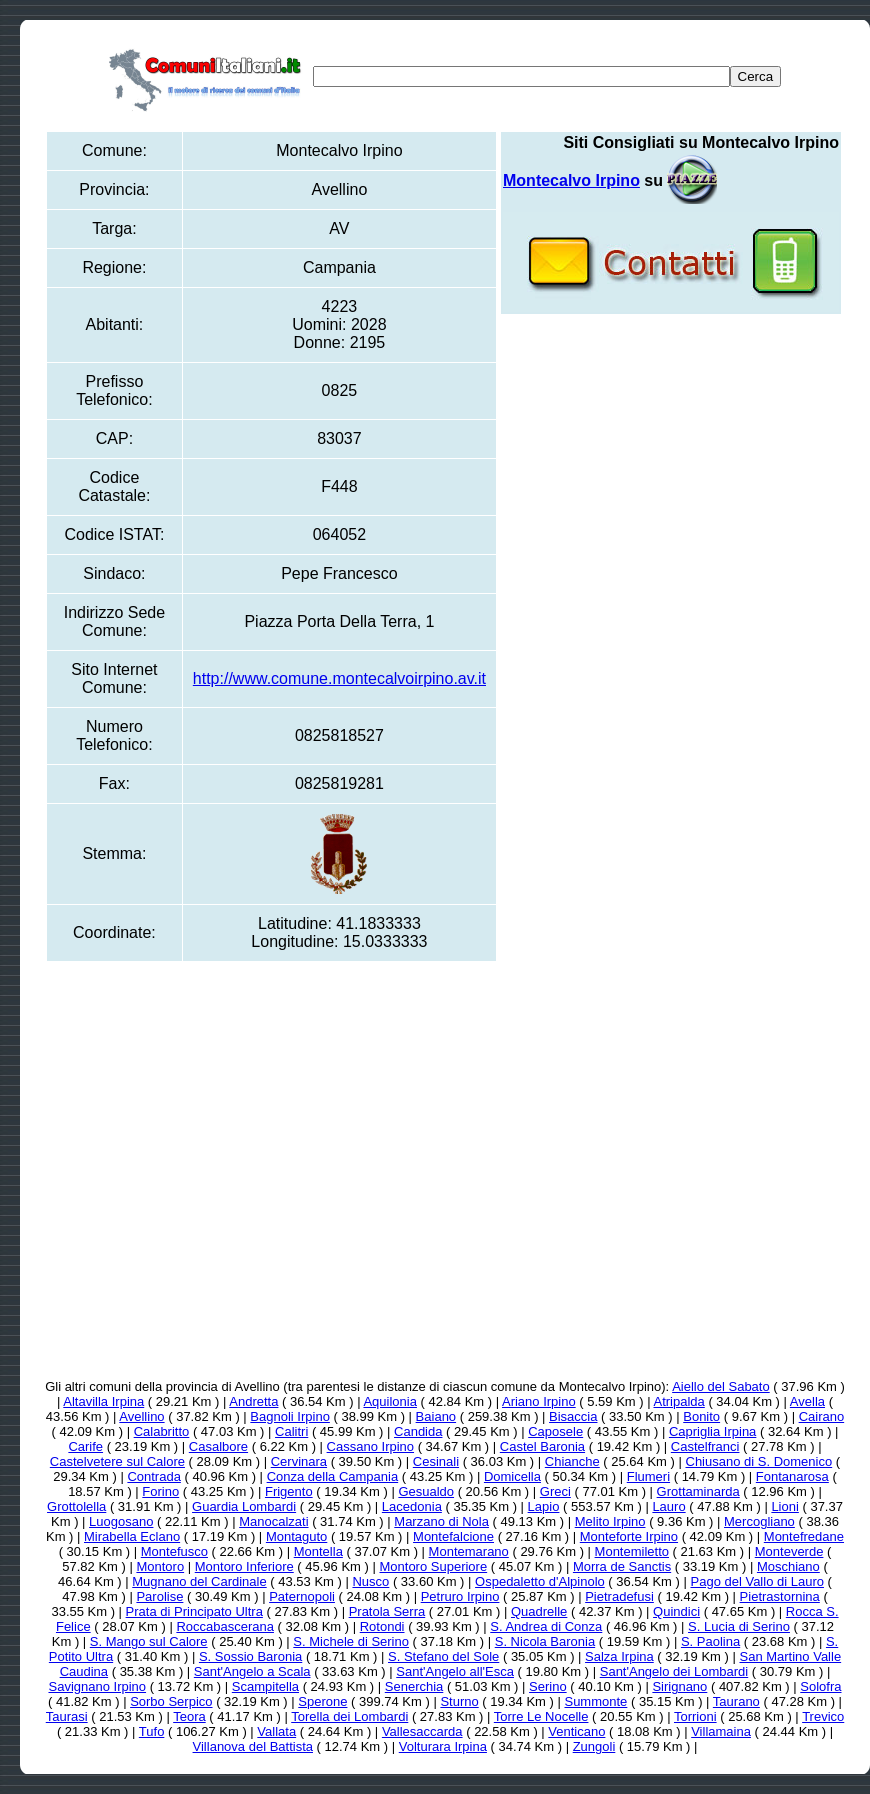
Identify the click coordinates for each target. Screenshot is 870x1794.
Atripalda (679, 1401)
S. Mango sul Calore (149, 1641)
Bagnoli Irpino (290, 1416)
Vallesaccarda (422, 1731)
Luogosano (121, 1521)
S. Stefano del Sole (443, 1656)
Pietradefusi (619, 1596)
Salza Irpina (619, 1656)
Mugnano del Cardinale (199, 1581)
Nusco (370, 1581)
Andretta (253, 1401)
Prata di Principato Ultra (194, 1611)
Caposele (555, 1431)
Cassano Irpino (370, 1446)
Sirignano (679, 1686)
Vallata (276, 1731)
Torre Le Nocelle (541, 1716)
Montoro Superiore (433, 1566)
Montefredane (804, 1536)
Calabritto (162, 1431)
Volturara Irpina (443, 1746)
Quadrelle (539, 1611)
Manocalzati (273, 1521)
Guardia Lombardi (244, 1506)
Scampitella (265, 1686)
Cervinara (299, 1461)
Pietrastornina (780, 1596)
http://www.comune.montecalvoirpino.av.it (339, 678)
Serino (548, 1686)
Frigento (289, 1491)
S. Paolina (710, 1641)
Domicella (512, 1476)
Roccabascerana (225, 1626)
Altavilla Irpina (103, 1401)
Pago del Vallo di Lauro (757, 1581)
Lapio (544, 1506)
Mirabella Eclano (132, 1536)
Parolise (159, 1596)
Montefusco (174, 1551)
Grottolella (76, 1506)
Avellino (141, 1416)
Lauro (668, 1506)
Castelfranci (705, 1446)
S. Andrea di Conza (546, 1626)
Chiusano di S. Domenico (759, 1461)
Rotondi (382, 1626)
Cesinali (436, 1461)
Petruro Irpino (460, 1596)
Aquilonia (390, 1401)
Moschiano (788, 1566)
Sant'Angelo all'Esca (455, 1671)
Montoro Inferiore (244, 1566)
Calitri (291, 1431)
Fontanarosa (792, 1476)
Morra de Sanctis (622, 1566)
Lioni (784, 1506)
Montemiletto (632, 1551)
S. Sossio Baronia (250, 1656)
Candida (418, 1431)
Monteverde (789, 1551)
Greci (555, 1491)
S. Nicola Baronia (545, 1641)
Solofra (820, 1686)
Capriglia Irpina (712, 1431)
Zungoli (594, 1746)
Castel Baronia (542, 1446)
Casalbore (218, 1446)
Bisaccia (573, 1416)
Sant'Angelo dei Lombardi (674, 1671)
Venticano (576, 1731)
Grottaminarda (698, 1491)
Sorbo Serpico (171, 1701)
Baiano (436, 1416)
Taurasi (67, 1716)
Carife (85, 1446)
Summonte (595, 1701)
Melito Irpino (610, 1521)
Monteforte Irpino (629, 1536)
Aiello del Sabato (721, 1386)
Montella (318, 1551)
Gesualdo (426, 1491)
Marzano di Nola (441, 1521)
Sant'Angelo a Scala (252, 1671)
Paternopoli (302, 1596)
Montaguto (296, 1536)
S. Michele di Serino (351, 1641)
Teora (189, 1716)
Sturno (459, 1701)
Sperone (322, 1701)
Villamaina (721, 1731)
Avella (807, 1401)
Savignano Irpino (97, 1686)
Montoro (160, 1566)
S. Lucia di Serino (739, 1626)
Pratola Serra (387, 1611)
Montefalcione (453, 1536)
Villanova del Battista (253, 1746)
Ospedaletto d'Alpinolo (540, 1581)
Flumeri (648, 1476)
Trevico (823, 1716)
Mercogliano (759, 1521)
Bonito (701, 1416)
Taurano (736, 1701)
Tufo (152, 1731)
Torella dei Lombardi (349, 1716)
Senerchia (414, 1686)
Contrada (153, 1476)
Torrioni (695, 1716)
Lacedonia (412, 1506)
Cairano (822, 1416)
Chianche (572, 1461)
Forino (160, 1491)
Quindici (676, 1611)
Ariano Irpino (539, 1401)
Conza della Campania (333, 1476)
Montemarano (469, 1551)
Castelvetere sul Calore (117, 1461)
